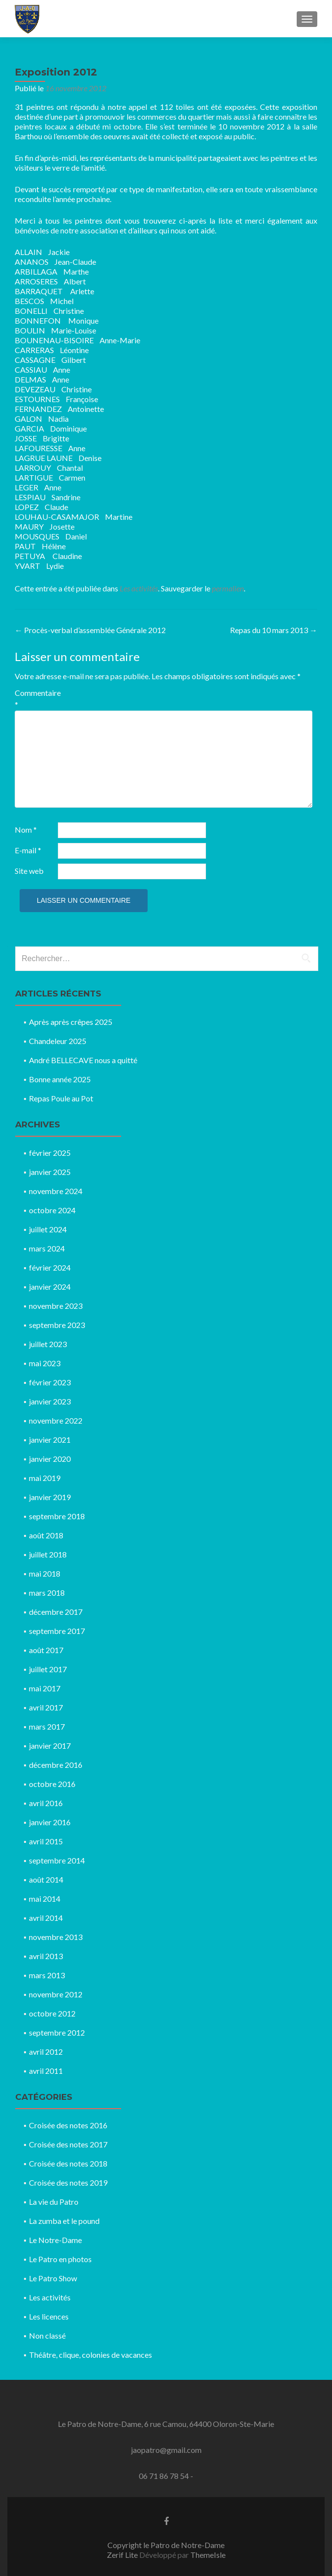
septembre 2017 (57, 1630)
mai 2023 (44, 1363)
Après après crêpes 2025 (70, 1021)
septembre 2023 (57, 1324)
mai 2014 (44, 1898)
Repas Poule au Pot (61, 1098)
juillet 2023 (48, 1344)
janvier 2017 (50, 1745)
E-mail (28, 850)
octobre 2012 (52, 2013)
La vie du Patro (53, 2201)
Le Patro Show (53, 2278)
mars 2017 (47, 1726)
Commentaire (35, 698)
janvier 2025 (50, 1171)
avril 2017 (46, 1707)
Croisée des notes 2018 (68, 2163)
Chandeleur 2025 (57, 1041)
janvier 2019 (50, 1497)
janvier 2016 (50, 1822)
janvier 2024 (50, 1286)
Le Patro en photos (60, 2259)
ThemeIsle (208, 2554)
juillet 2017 (48, 1669)
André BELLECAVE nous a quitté (83, 1060)
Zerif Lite (123, 2554)
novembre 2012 (55, 1994)
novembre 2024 (55, 1191)
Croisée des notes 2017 (68, 2144)
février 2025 (50, 1152)
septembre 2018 (57, 1516)
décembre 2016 (55, 1764)
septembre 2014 (57, 1860)
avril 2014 (46, 1917)
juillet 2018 (48, 1554)
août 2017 (46, 1650)
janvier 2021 (50, 1439)
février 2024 (50, 1267)
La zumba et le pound (64, 2220)
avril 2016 (46, 1803)
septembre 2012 (57, 2032)
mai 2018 (44, 1573)
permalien (228, 588)
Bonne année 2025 (60, 1079)
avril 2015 (46, 1841)
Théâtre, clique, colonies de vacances (90, 2354)
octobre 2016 (52, 1783)
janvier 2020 (50, 1458)
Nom (26, 829)
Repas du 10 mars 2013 (273, 630)
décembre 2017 (55, 1611)
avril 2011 (46, 2070)
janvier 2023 (50, 1401)
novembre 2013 (55, 1936)
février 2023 (50, 1382)
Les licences (49, 2316)
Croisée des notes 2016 (68, 2125)
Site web (29, 870)
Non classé (47, 2335)
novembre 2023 (55, 1305)
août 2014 (46, 1879)
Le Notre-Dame (55, 2239)
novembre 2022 (55, 1420)
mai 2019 (44, 1477)
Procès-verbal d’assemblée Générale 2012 (90, 630)
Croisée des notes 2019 (68, 2182)
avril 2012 (46, 2051)
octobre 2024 (52, 1210)
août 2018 (46, 1535)
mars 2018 (47, 1592)
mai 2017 (44, 1688)
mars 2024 (47, 1248)
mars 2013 (47, 1975)
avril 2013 (46, 1956)
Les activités (139, 588)
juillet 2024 (48, 1229)
